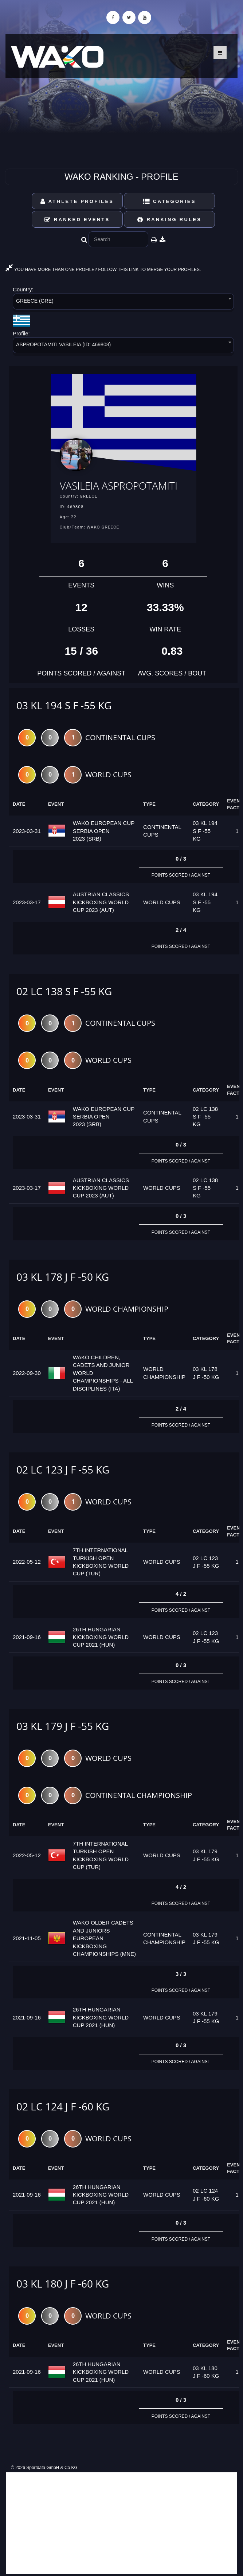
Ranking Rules (169, 219)
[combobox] (123, 303)
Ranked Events (77, 219)
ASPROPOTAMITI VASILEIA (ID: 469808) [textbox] (63, 344)
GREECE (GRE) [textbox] (35, 301)
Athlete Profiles (77, 201)
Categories (169, 201)
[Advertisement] (121, 2523)
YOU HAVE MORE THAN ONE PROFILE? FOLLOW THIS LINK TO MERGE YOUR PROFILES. (103, 269)
